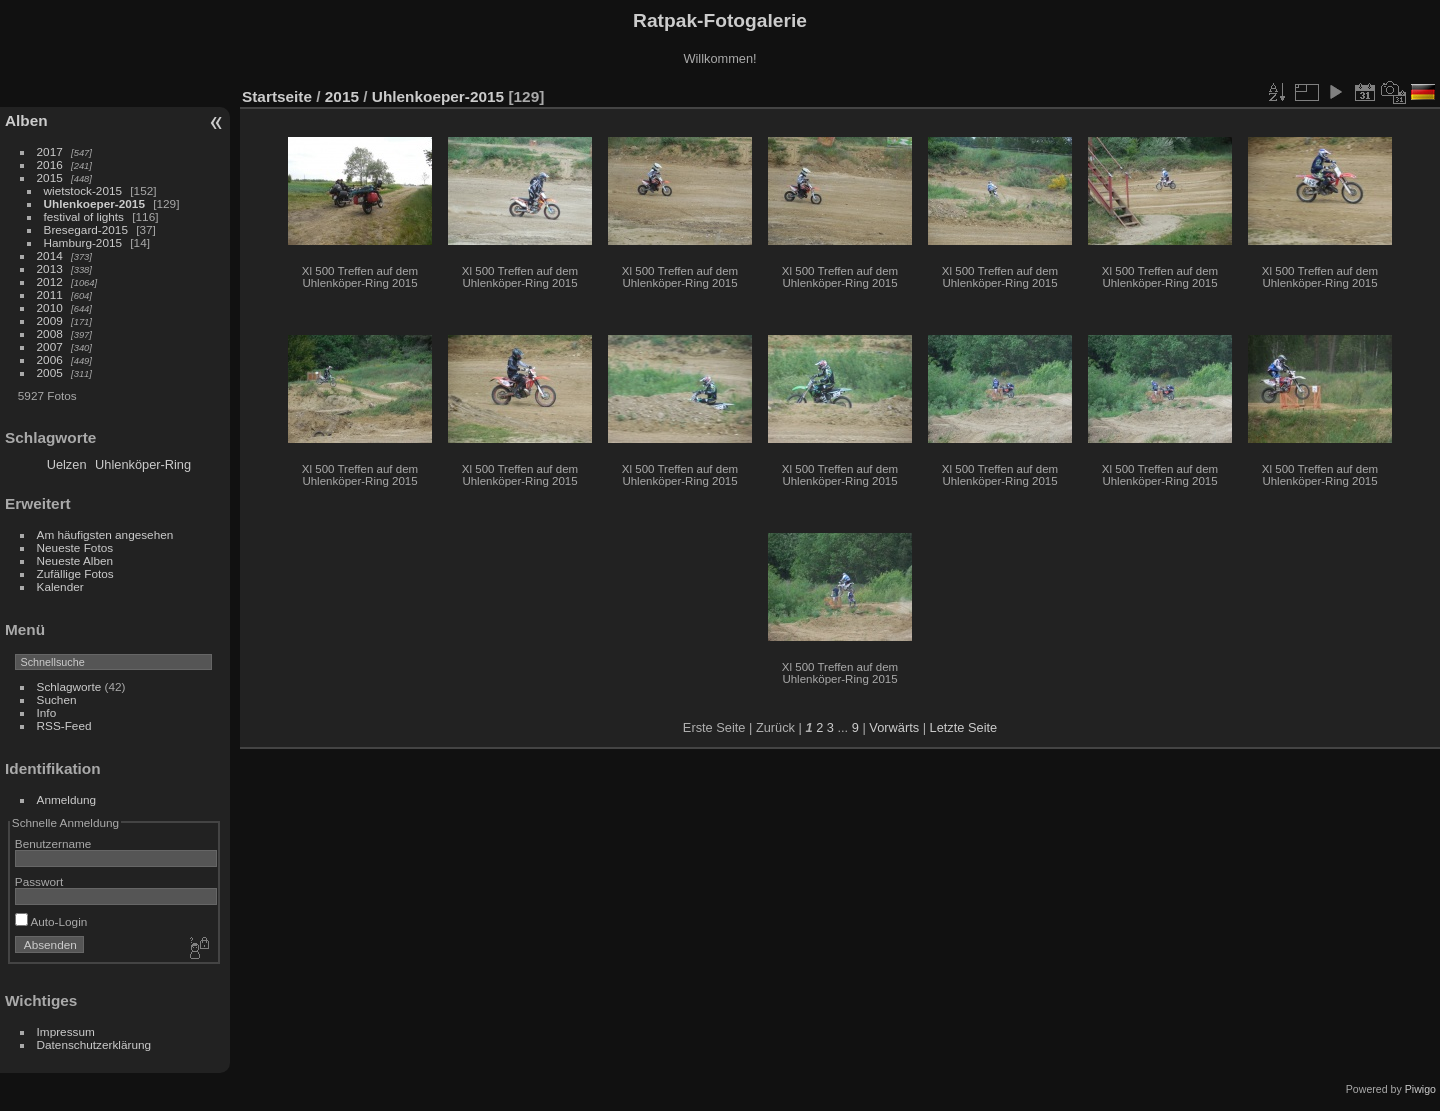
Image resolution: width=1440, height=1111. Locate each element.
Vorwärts (894, 727)
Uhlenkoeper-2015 (94, 203)
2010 (50, 307)
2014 (50, 255)
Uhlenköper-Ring (143, 464)
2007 (50, 346)
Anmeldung (67, 799)
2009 (50, 320)
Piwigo (1420, 1089)
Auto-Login (51, 921)
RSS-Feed (64, 725)
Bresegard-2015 (86, 229)
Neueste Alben (75, 560)
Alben (26, 120)
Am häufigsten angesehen (105, 534)
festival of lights (84, 216)
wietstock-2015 (83, 190)
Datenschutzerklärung (94, 1044)
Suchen (57, 699)
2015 (50, 177)
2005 (50, 372)
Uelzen (67, 464)
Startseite (277, 96)
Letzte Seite (964, 727)
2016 (50, 164)
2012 (50, 281)
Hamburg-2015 (83, 242)
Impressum (66, 1031)
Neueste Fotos (75, 547)
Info (47, 712)
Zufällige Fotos (75, 573)
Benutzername (53, 843)
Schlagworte (69, 686)
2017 (50, 151)
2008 (50, 333)
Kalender (60, 586)
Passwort (39, 881)
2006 (50, 359)
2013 (50, 268)
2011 (50, 294)
